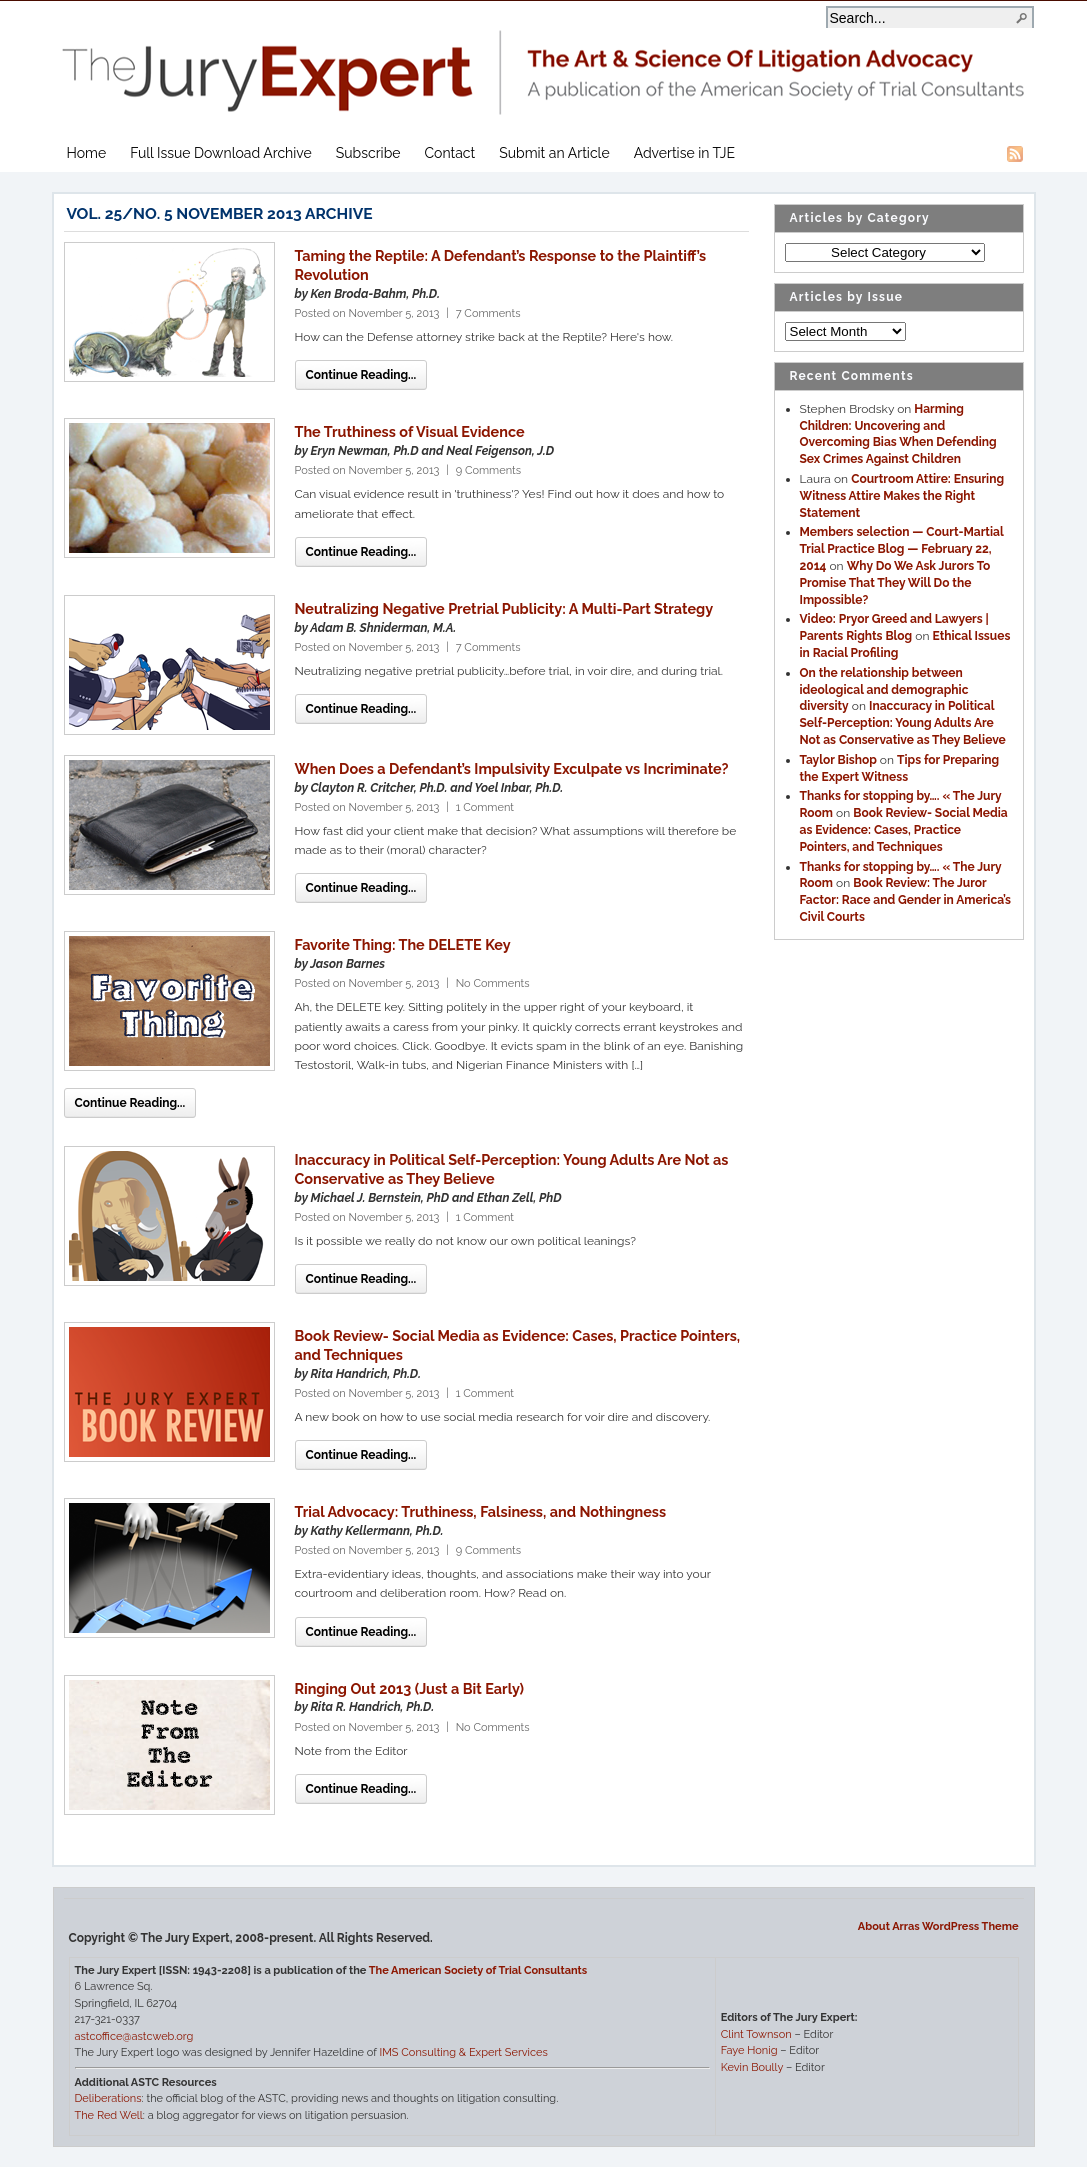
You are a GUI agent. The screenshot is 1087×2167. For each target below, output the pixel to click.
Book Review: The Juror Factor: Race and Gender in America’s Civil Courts (906, 900)
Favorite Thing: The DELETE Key (403, 944)
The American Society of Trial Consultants (478, 1970)
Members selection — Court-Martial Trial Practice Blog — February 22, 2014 (902, 549)
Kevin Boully (752, 2067)
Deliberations (108, 2098)
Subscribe (368, 153)
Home (87, 153)
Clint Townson (756, 2034)
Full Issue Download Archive (221, 153)
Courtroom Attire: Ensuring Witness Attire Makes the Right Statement (902, 496)
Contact (450, 153)
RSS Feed (1015, 154)
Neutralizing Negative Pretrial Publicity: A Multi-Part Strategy (504, 608)
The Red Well (109, 2115)
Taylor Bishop (838, 760)
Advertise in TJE (684, 153)
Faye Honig (749, 2050)
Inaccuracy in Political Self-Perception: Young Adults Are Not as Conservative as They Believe (903, 723)
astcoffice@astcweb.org (134, 2036)
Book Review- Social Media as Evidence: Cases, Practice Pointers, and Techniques (904, 830)
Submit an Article (554, 153)
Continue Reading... (361, 375)
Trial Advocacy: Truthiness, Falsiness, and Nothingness (481, 1511)
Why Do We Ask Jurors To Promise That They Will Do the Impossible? (895, 583)
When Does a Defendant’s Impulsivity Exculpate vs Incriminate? (512, 768)
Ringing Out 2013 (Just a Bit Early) (410, 1688)
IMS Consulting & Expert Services (463, 2052)
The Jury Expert (544, 60)
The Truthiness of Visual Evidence (410, 431)
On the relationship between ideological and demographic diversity (884, 690)
